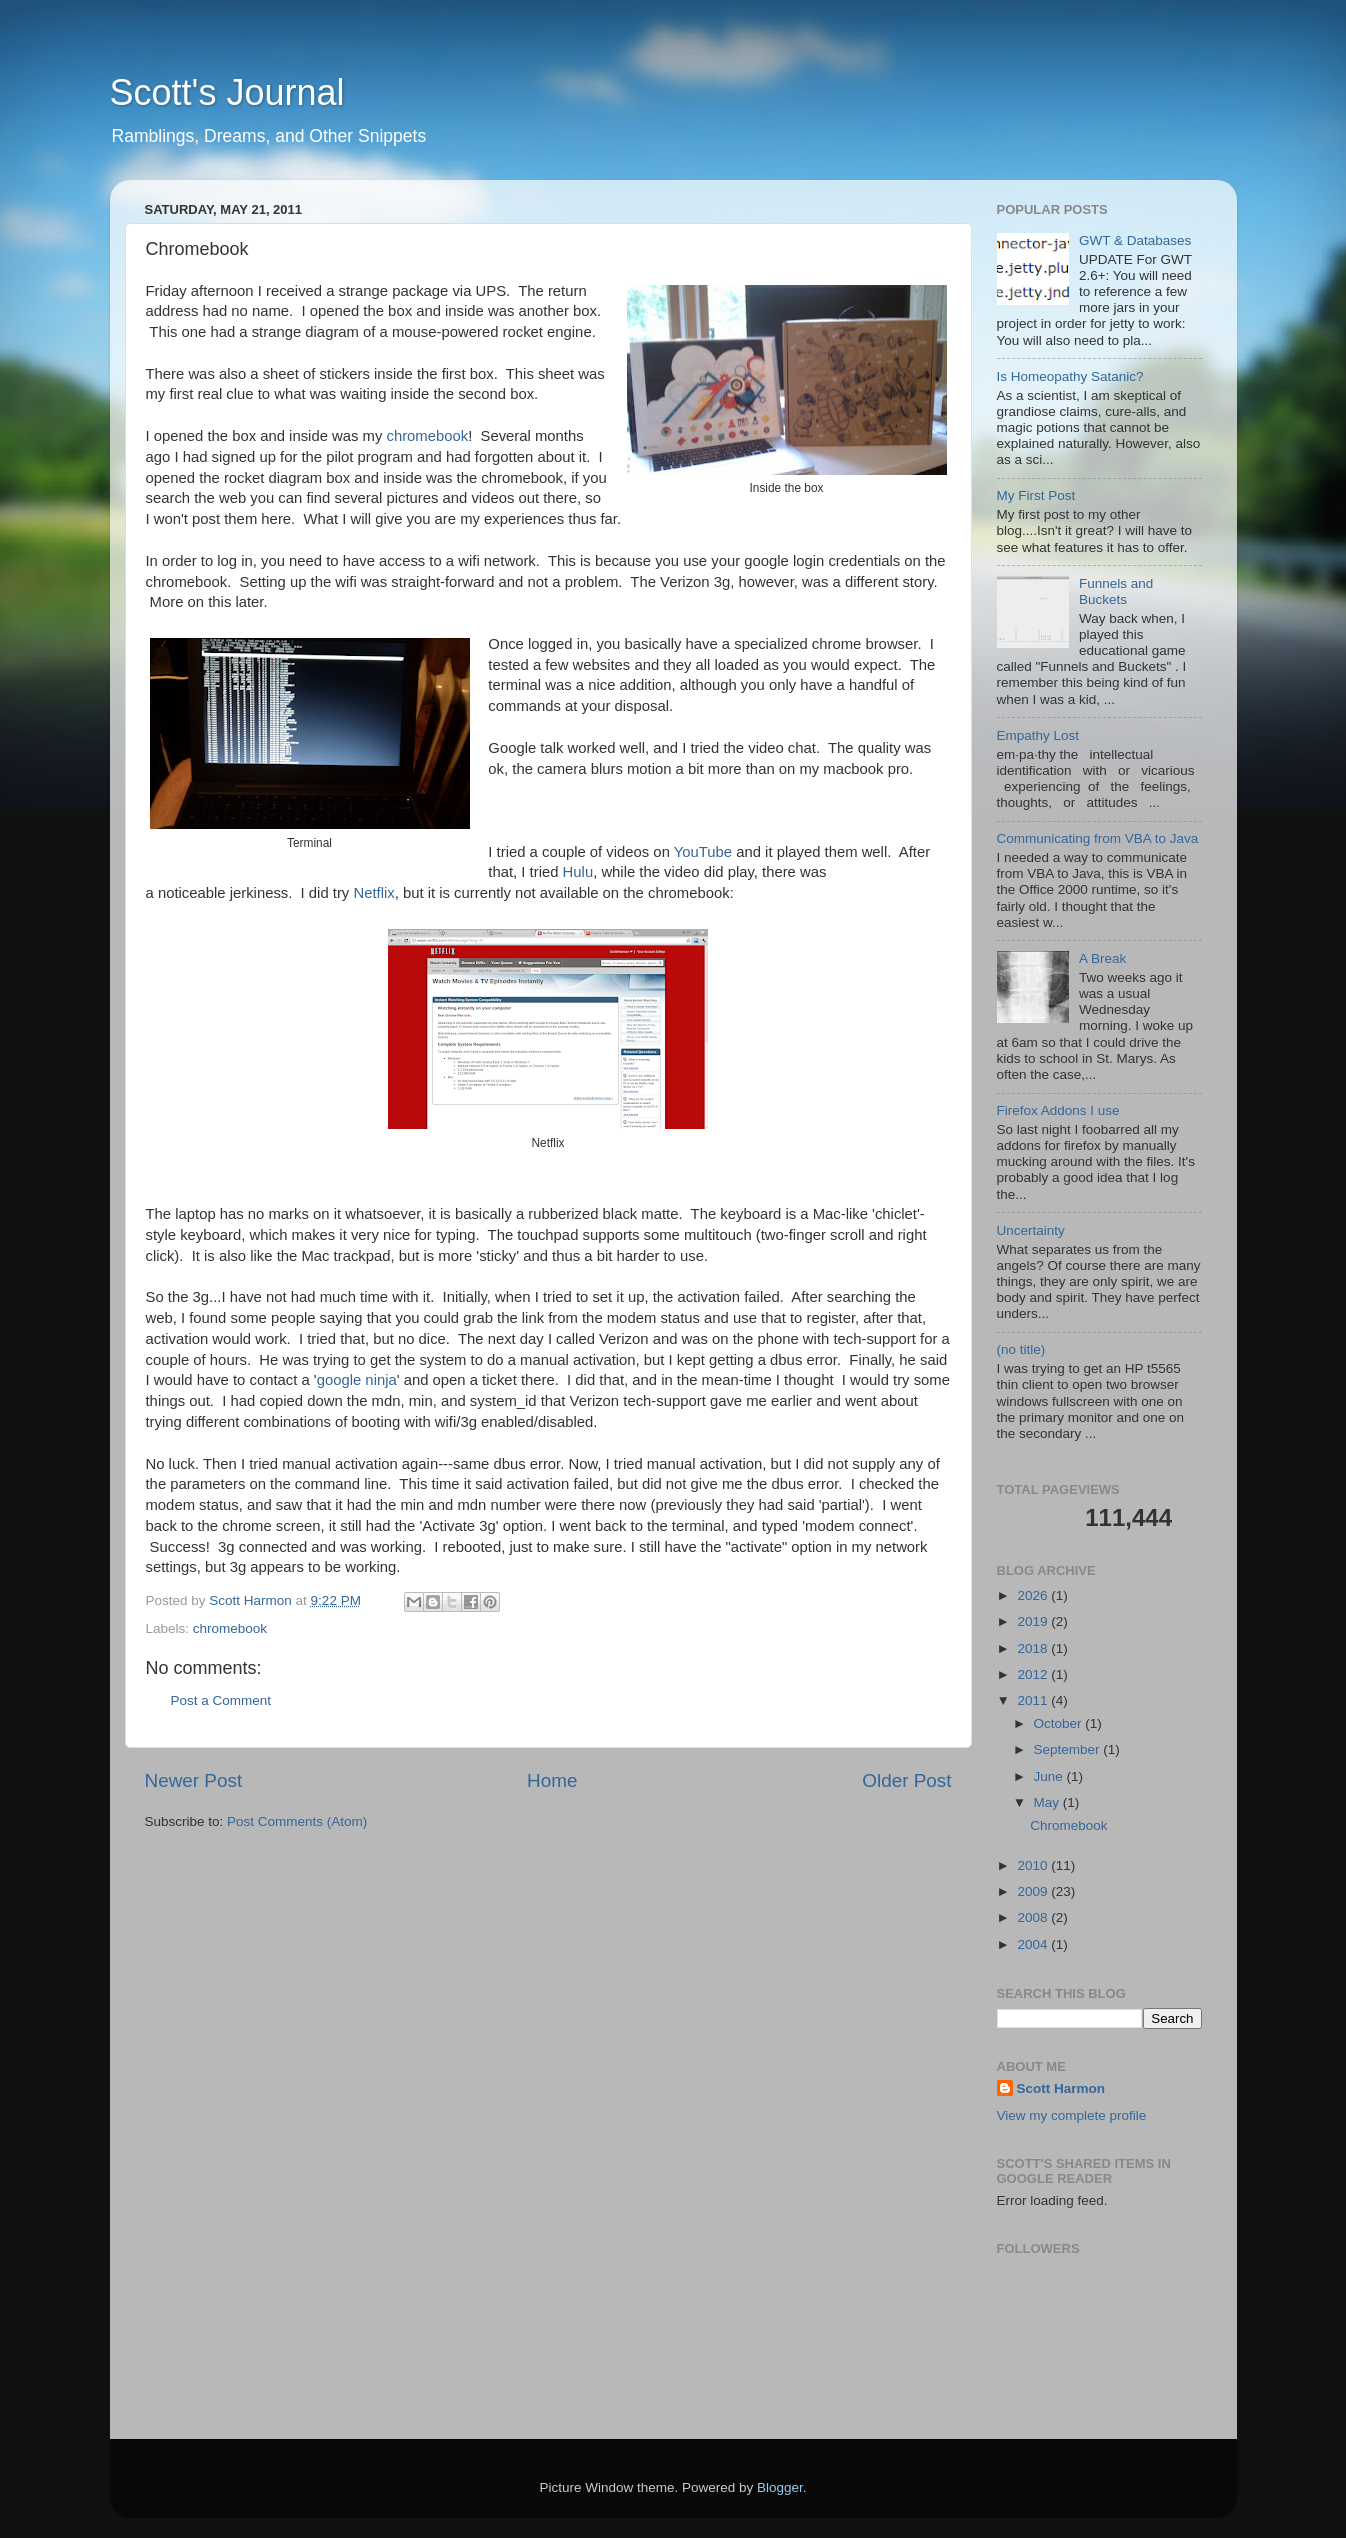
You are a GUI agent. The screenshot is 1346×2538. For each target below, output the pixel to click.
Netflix (373, 893)
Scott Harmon (1061, 2088)
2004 (1034, 1944)
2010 (1034, 1865)
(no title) (1021, 1349)
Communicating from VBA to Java (1098, 838)
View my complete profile (1072, 2115)
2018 (1034, 1648)
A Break (1102, 958)
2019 (1034, 1621)
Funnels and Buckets (1116, 591)
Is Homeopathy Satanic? (1070, 376)
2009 (1034, 1891)
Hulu (578, 872)
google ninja (357, 1380)
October (1060, 1723)
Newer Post (194, 1780)
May (1048, 1802)
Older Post (906, 1780)
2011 (1034, 1700)
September (1069, 1749)
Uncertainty (1031, 1230)
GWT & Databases (1135, 240)
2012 (1034, 1674)
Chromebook (1068, 1825)
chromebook (427, 436)
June (1050, 1776)
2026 (1034, 1595)
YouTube (703, 852)
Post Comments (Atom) (297, 1821)
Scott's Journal (227, 92)
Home (552, 1780)
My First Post (1036, 495)
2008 (1034, 1917)
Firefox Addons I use (1058, 1110)
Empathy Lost (1038, 735)
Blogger (780, 2487)
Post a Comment (221, 1700)
